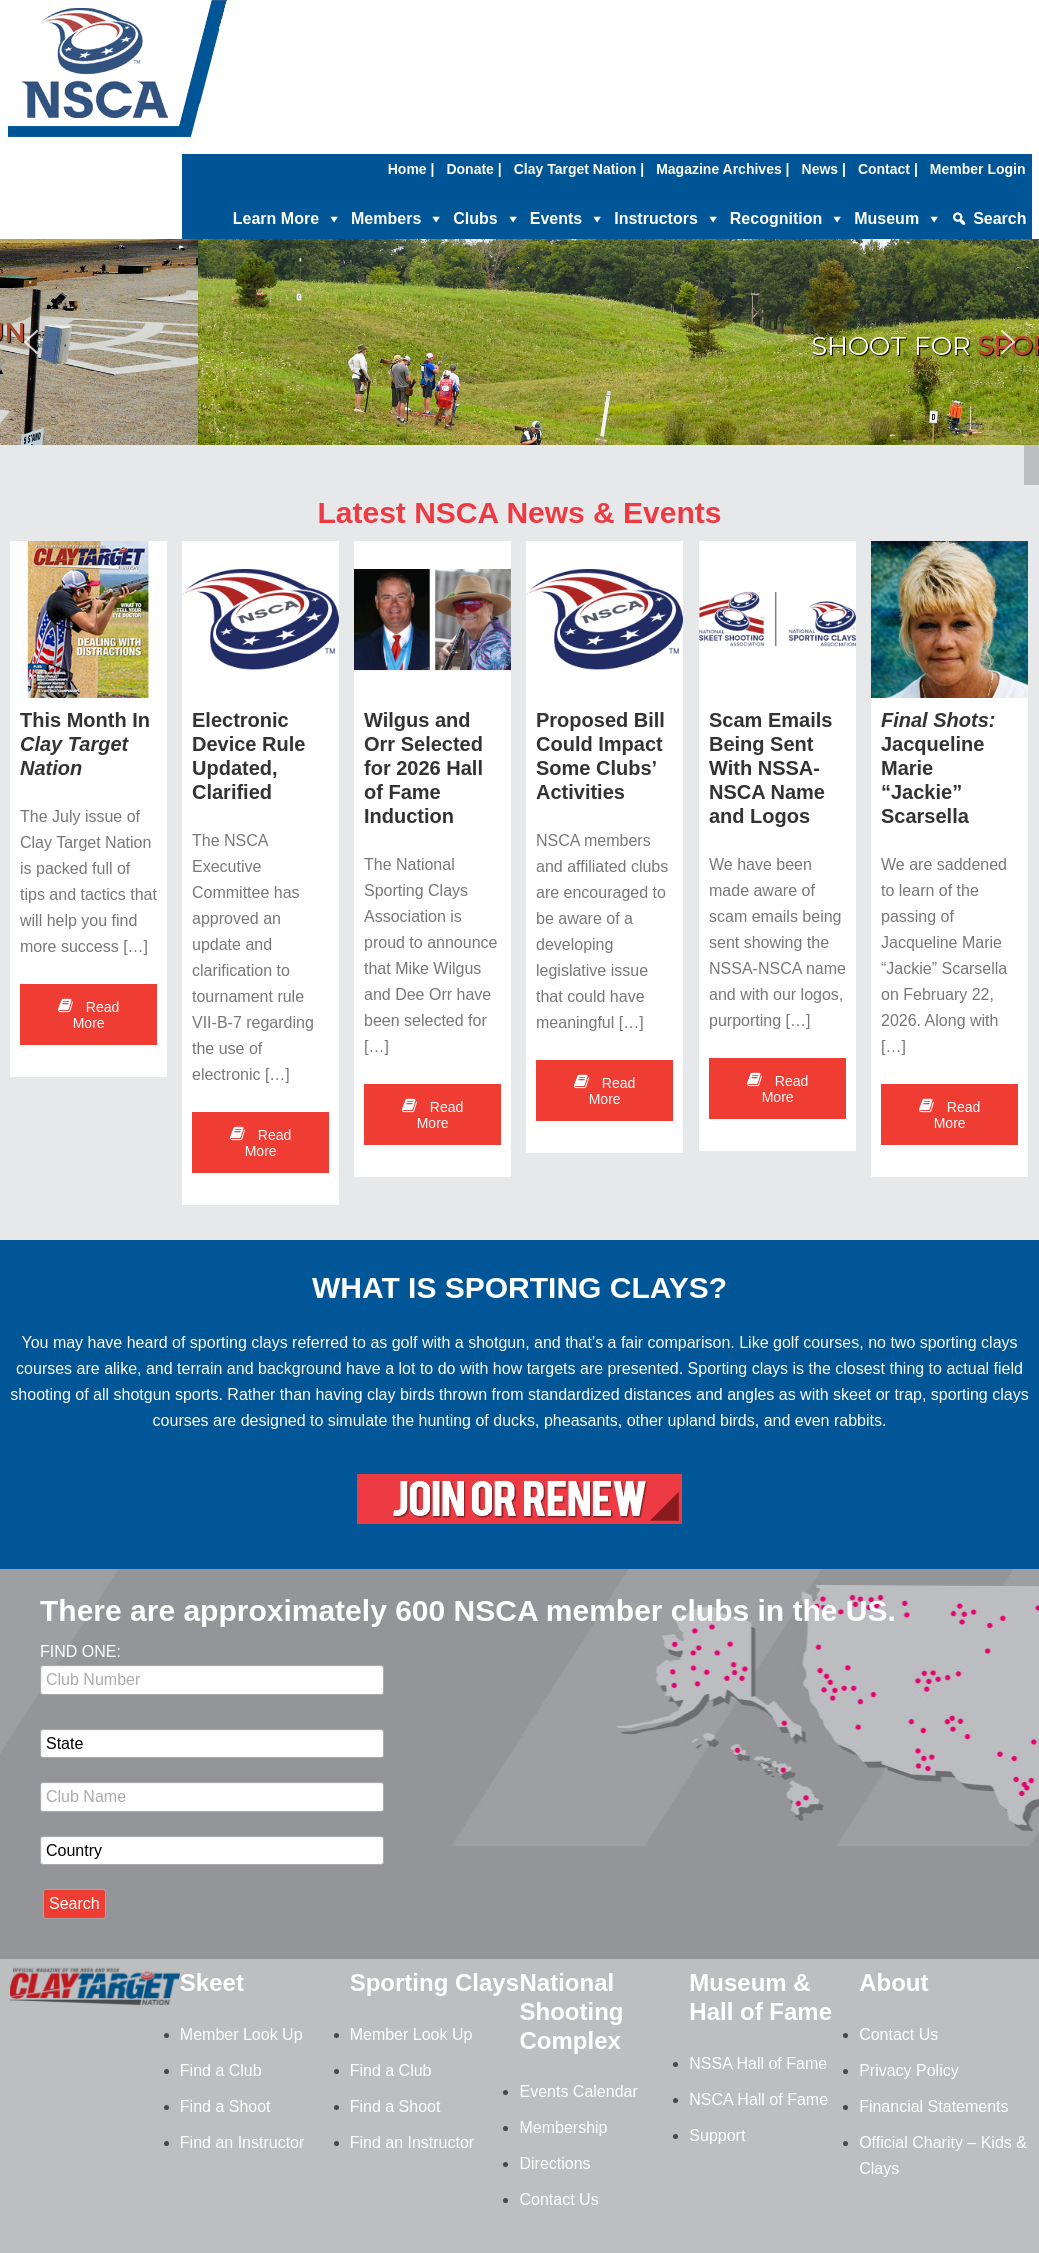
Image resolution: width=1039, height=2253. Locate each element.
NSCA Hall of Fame (758, 2099)
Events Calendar (578, 2091)
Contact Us (558, 2199)
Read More (88, 1015)
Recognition (776, 218)
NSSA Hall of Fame (758, 2063)
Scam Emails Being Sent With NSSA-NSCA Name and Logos (770, 769)
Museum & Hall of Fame (760, 1997)
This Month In (85, 744)
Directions (554, 2163)
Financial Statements (933, 2106)
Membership (563, 2127)
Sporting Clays (434, 1982)
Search (999, 218)
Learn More (276, 218)
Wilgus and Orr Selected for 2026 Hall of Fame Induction (424, 768)
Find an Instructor (242, 2142)
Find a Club (221, 2070)
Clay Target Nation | (579, 169)
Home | (411, 169)
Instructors (656, 218)
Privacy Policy (909, 2070)
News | (824, 169)
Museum (886, 218)
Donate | (473, 169)
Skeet (212, 1982)
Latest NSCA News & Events (519, 512)
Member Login (978, 169)
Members (386, 218)
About (893, 1982)
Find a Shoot (225, 2106)
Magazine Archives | (722, 169)
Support (717, 2135)
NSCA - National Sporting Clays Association (168, 75)
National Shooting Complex (571, 2011)
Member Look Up (241, 2034)
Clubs (475, 218)
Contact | (888, 169)
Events (556, 218)
